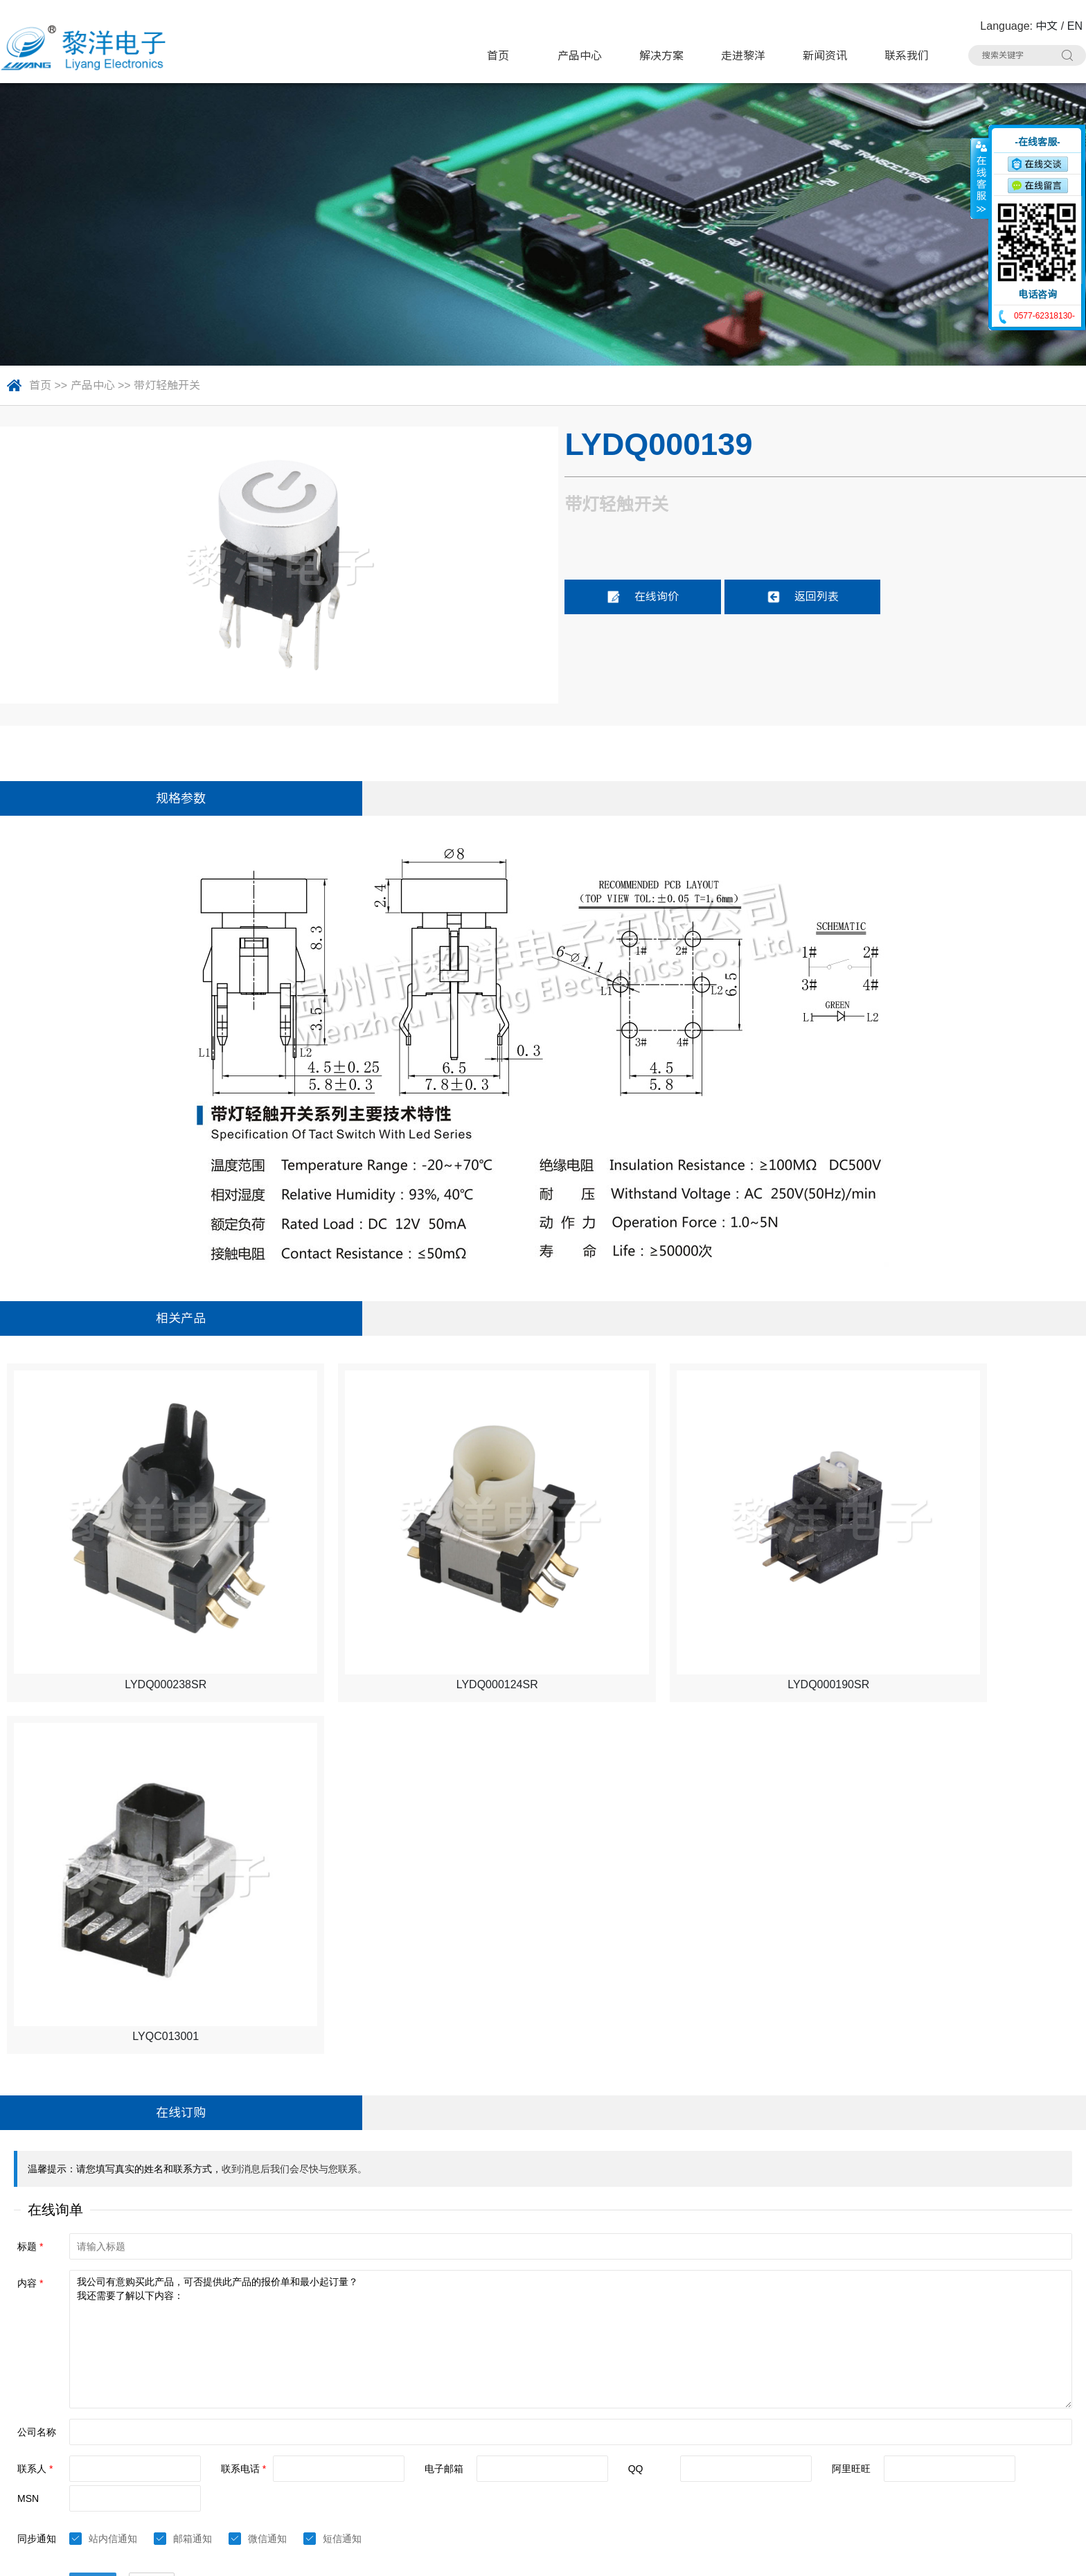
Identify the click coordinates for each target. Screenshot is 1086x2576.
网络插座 (659, 2409)
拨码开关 (299, 2488)
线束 (468, 2462)
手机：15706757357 (57, 2437)
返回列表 (803, 597)
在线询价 (643, 597)
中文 (1046, 26)
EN (1075, 26)
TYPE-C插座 (308, 2409)
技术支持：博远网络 (1035, 2555)
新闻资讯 (825, 56)
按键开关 (839, 2357)
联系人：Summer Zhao (64, 2411)
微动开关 (299, 2383)
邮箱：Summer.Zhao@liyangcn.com (96, 2463)
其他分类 (479, 2488)
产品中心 (580, 56)
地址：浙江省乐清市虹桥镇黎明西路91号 (107, 2358)
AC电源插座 (487, 2436)
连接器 (653, 2462)
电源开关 (659, 2383)
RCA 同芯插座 (852, 2436)
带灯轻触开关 (167, 385)
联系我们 (906, 56)
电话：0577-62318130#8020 (78, 2384)
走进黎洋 (743, 56)
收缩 (980, 178)
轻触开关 (479, 2357)
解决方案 (661, 56)
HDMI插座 (482, 2409)
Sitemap (216, 2555)
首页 (498, 56)
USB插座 (839, 2383)
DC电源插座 (307, 2436)
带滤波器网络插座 (861, 2409)
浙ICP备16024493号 (937, 2555)
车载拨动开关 (850, 2462)
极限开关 (659, 2357)
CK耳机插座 (666, 2436)
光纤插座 (299, 2462)
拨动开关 (479, 2383)
